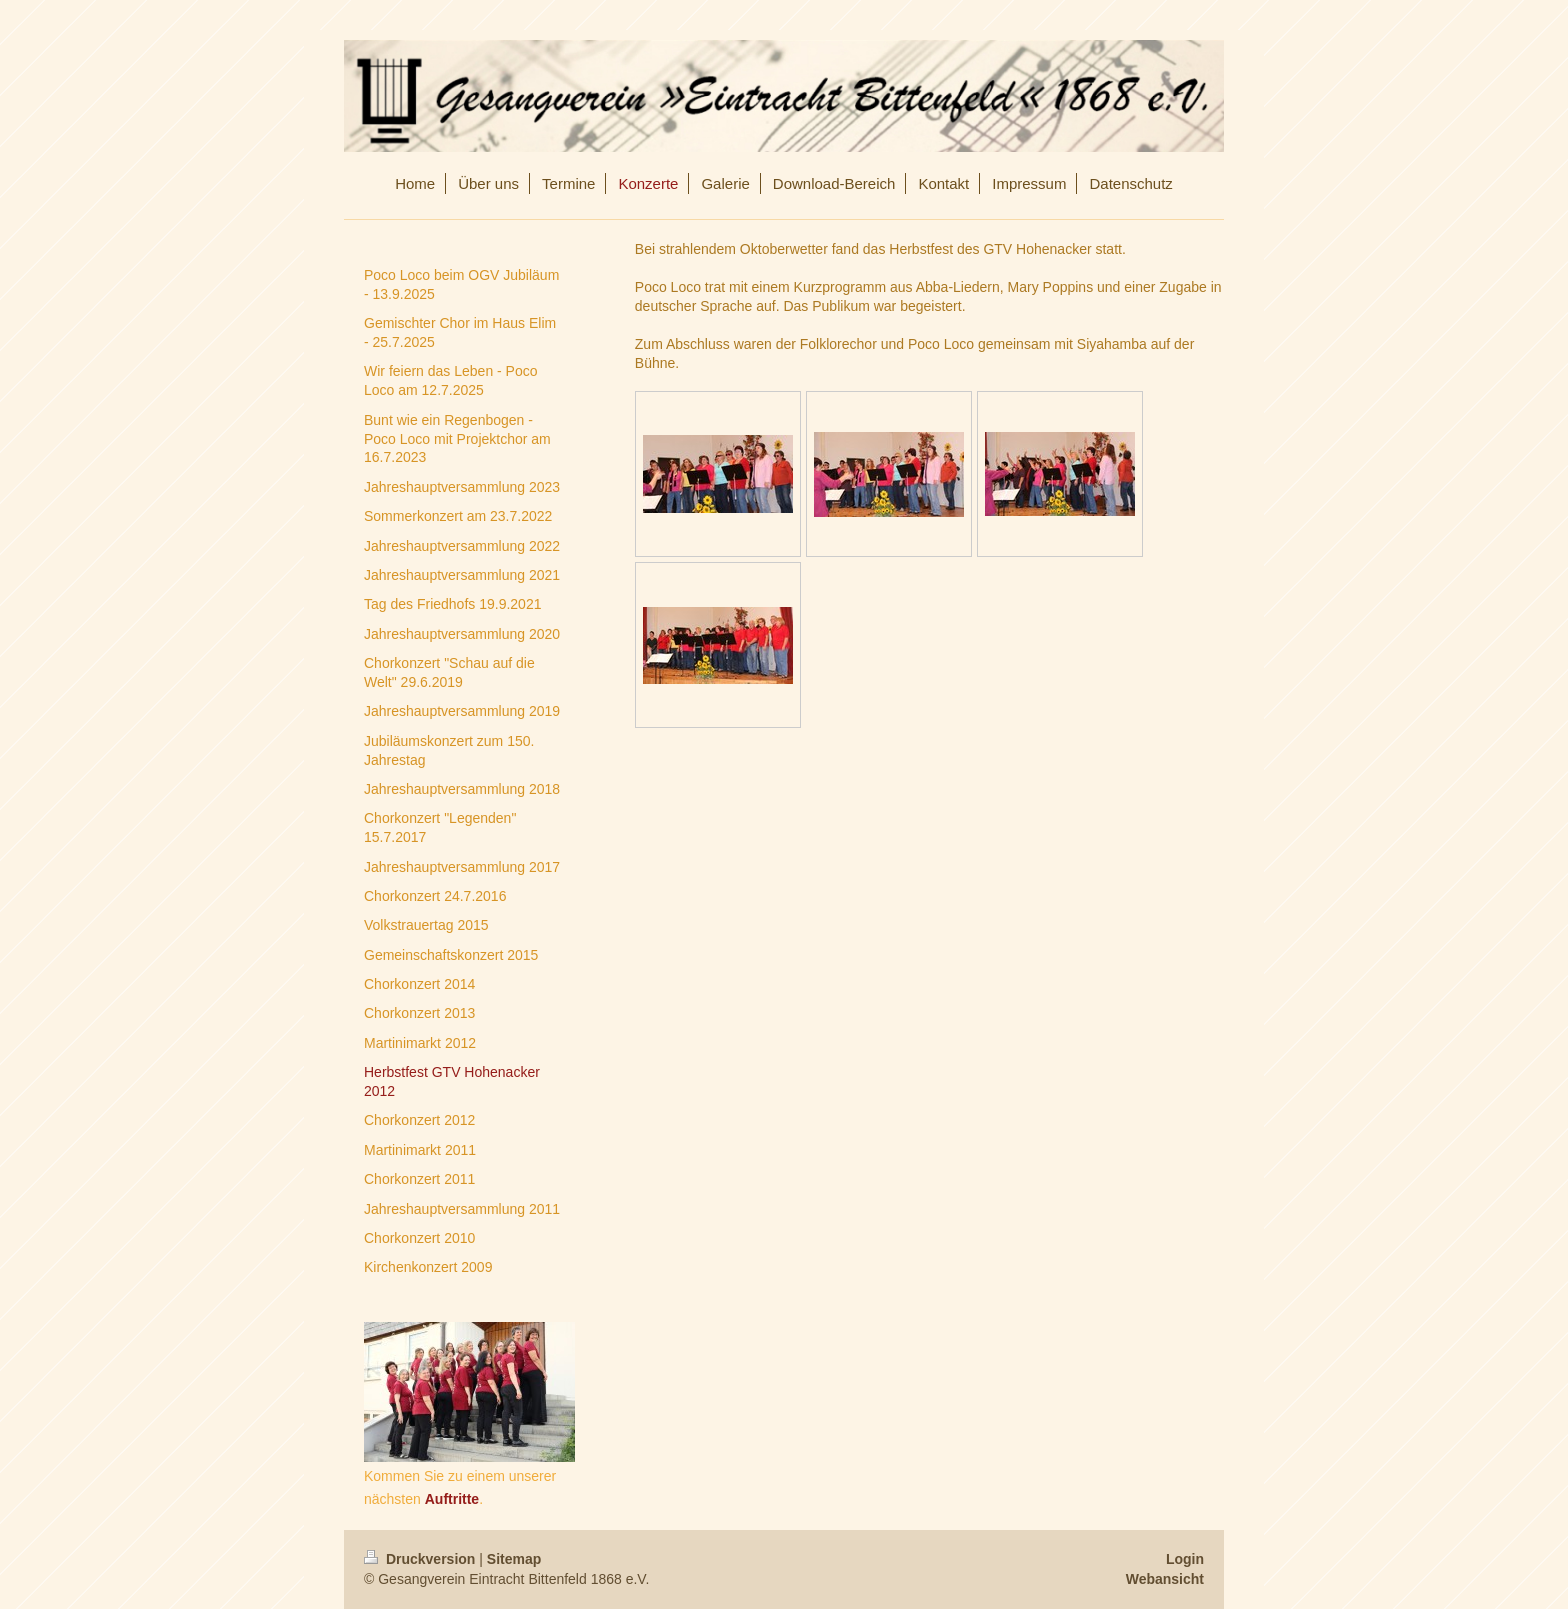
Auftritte (452, 1499)
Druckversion (421, 1559)
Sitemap (514, 1559)
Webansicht (1165, 1579)
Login (1185, 1559)
